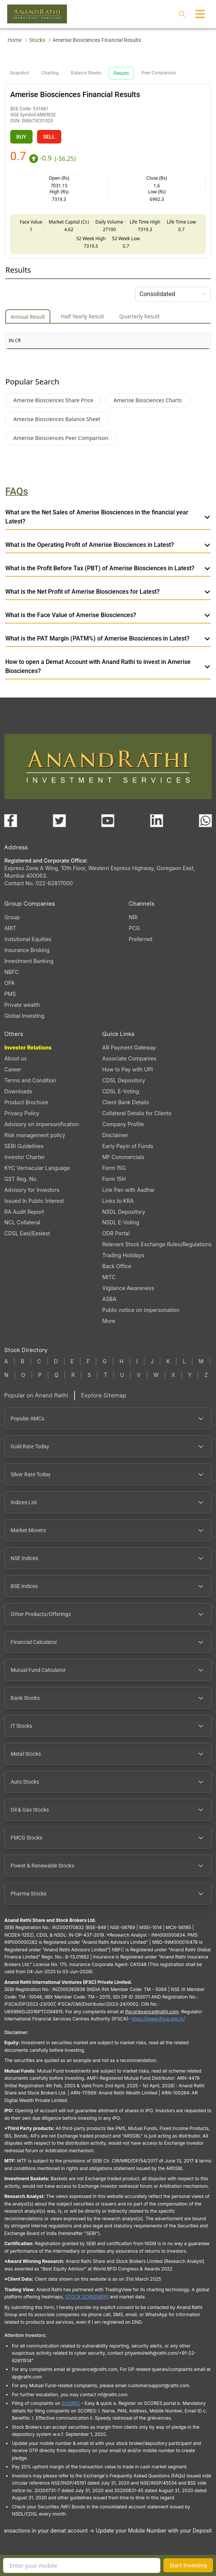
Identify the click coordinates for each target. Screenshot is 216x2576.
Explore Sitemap (103, 1395)
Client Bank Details (125, 1102)
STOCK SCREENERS (87, 2297)
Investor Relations (27, 1047)
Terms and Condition (30, 1080)
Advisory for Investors (31, 1190)
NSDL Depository (123, 1212)
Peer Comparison (158, 73)
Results (121, 73)
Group (12, 917)
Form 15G (114, 1168)
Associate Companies (129, 1058)
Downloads (18, 1091)
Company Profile (123, 1124)
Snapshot (19, 73)
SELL (49, 137)
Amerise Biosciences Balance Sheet (56, 419)
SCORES (71, 2403)
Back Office (116, 1266)
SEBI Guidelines (24, 1146)
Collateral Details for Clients (136, 1113)
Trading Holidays (123, 1255)
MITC (108, 1277)
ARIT (10, 928)
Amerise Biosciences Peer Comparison (60, 437)
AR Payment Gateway (129, 1047)
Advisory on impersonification (41, 1124)
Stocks (37, 40)
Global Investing (24, 1015)
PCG (134, 928)
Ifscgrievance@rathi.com (152, 2011)
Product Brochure (26, 1102)
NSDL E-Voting (120, 1222)
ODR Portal (115, 1233)
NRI (133, 917)
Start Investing (188, 2565)
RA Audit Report (24, 1212)
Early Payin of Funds (127, 1146)
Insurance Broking (27, 950)
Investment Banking (28, 961)
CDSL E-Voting (120, 1091)
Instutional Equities (27, 939)
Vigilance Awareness (128, 1288)
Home (15, 40)
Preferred (140, 939)
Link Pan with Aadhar (128, 1190)
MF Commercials (123, 1157)
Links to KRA (118, 1201)
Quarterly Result (139, 316)
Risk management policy (34, 1135)
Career (12, 1069)
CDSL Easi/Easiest (27, 1233)
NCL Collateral (22, 1222)
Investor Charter (24, 1157)
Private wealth (22, 1005)
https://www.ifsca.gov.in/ (158, 2019)
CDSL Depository (123, 1080)
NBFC (11, 972)
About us (15, 1058)
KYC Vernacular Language (37, 1168)
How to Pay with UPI (127, 1069)
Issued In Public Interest (34, 1201)
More (108, 1321)
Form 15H (114, 1179)
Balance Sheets (86, 73)
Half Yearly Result (82, 316)
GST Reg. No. (21, 1179)
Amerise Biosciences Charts (147, 400)
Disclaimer (115, 1135)
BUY (21, 137)
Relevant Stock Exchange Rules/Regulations (156, 1244)
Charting (50, 73)
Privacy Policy (21, 1113)
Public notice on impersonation (140, 1310)
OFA (9, 983)
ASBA (109, 1299)
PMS (10, 994)
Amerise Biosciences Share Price (53, 400)
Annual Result (28, 316)
